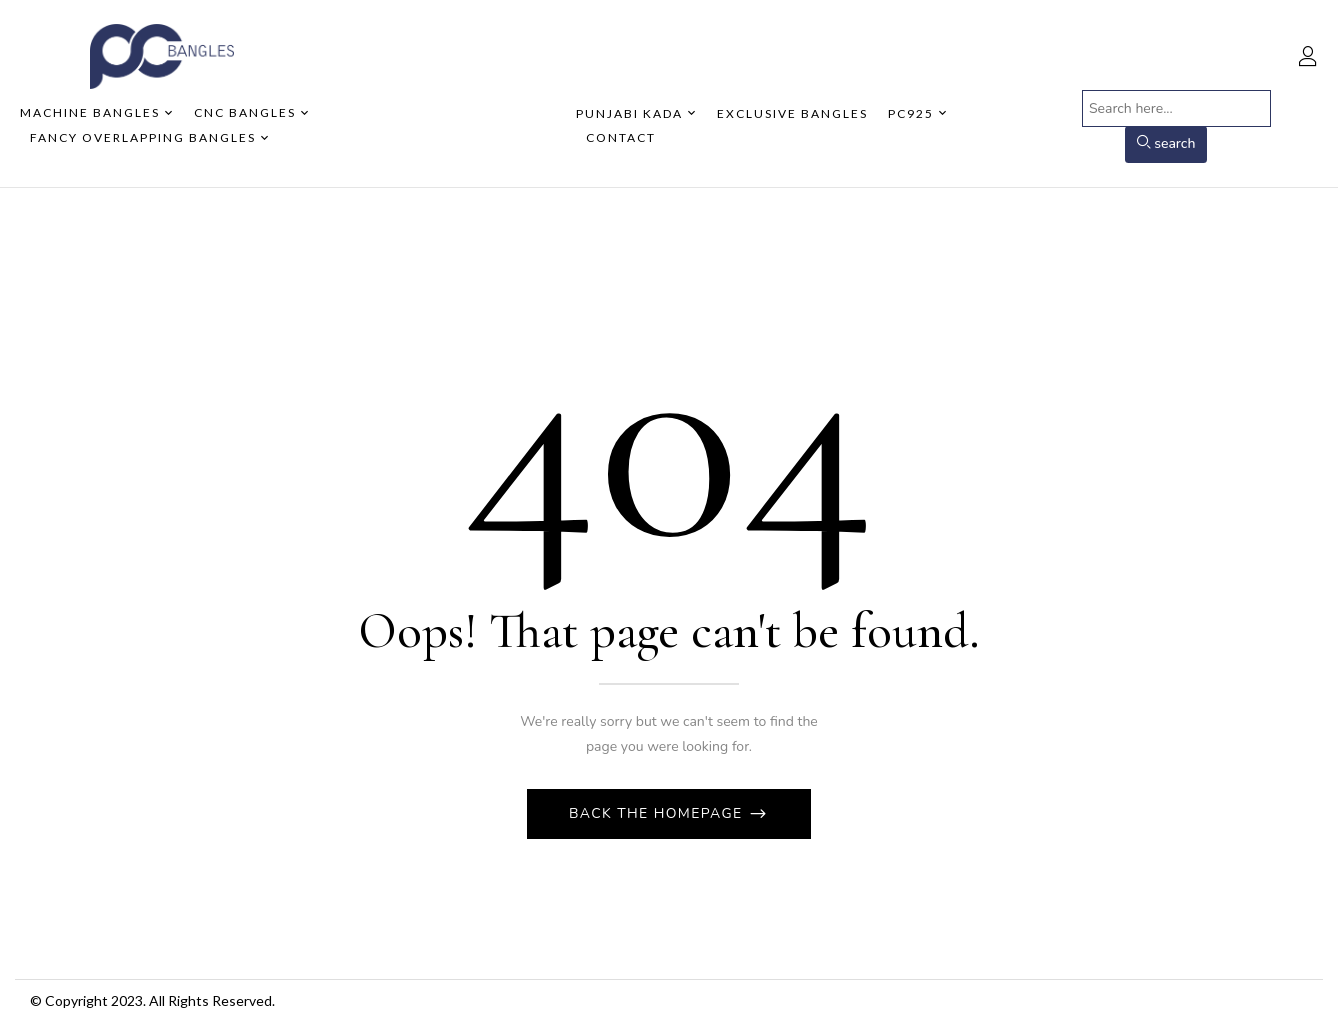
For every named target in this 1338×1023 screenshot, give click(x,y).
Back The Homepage (658, 813)
